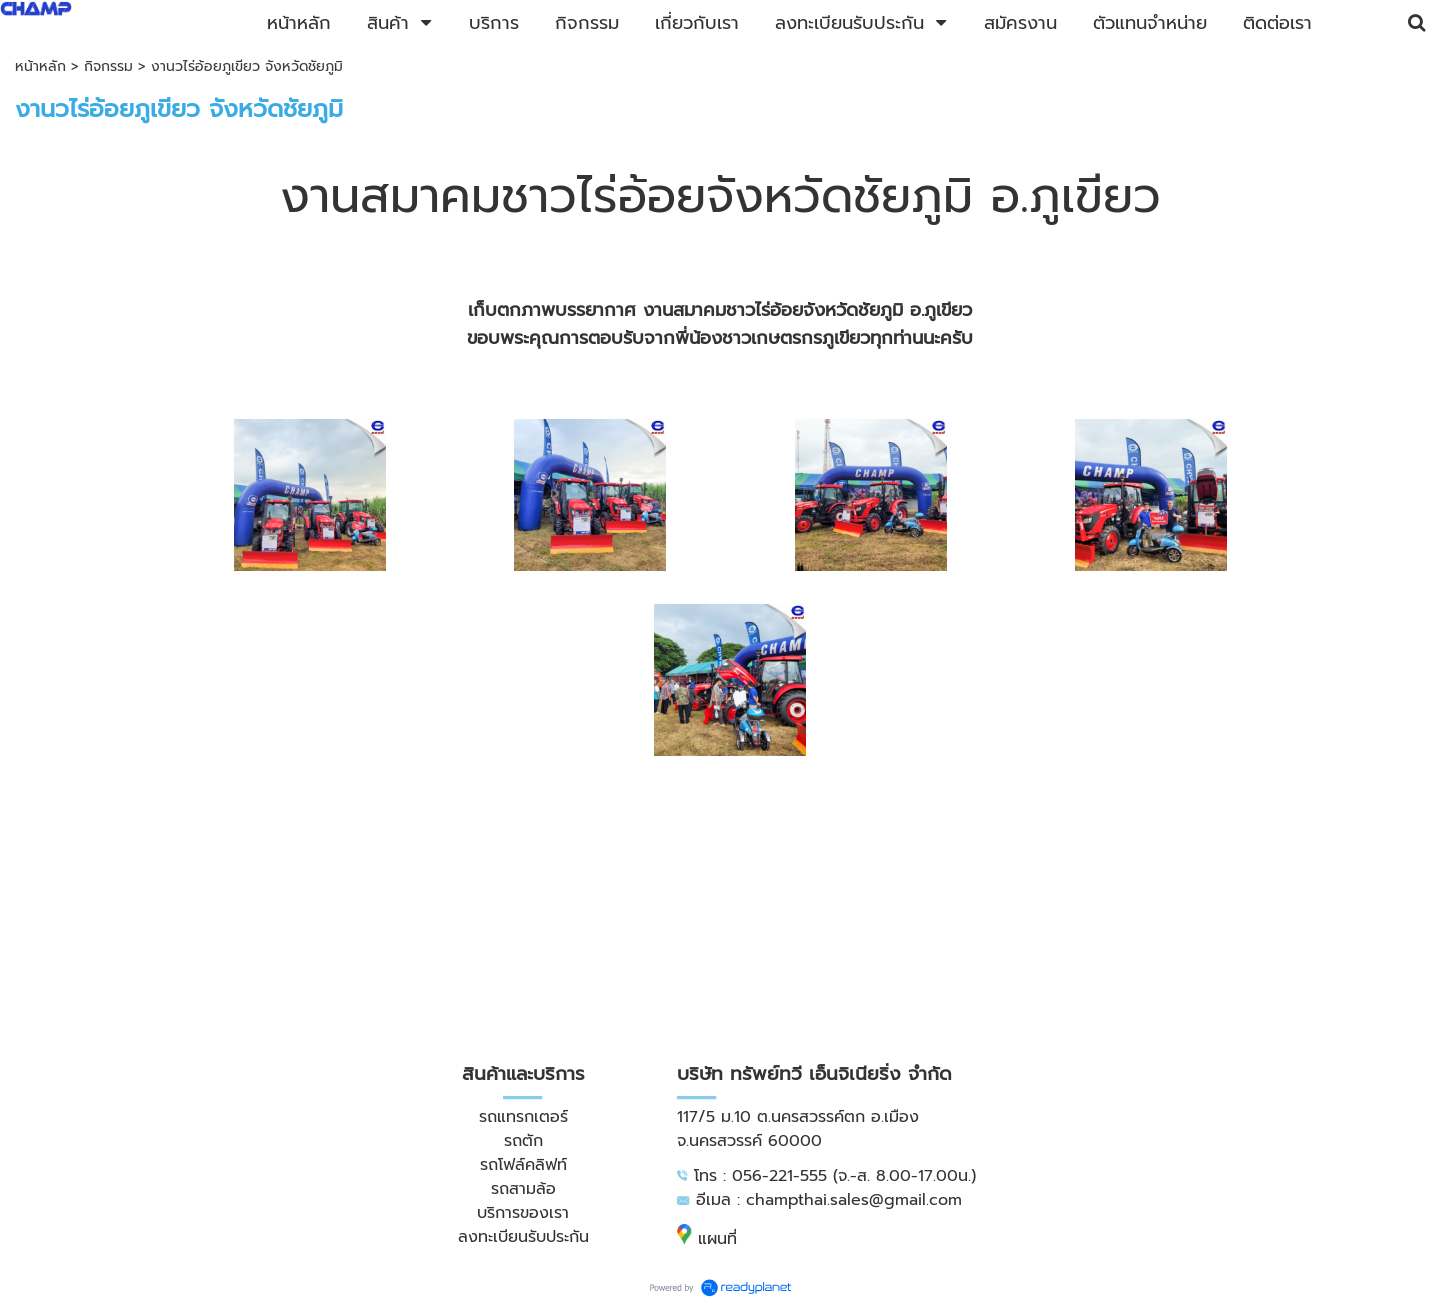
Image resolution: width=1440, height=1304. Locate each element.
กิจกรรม (108, 66)
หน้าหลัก (40, 66)
